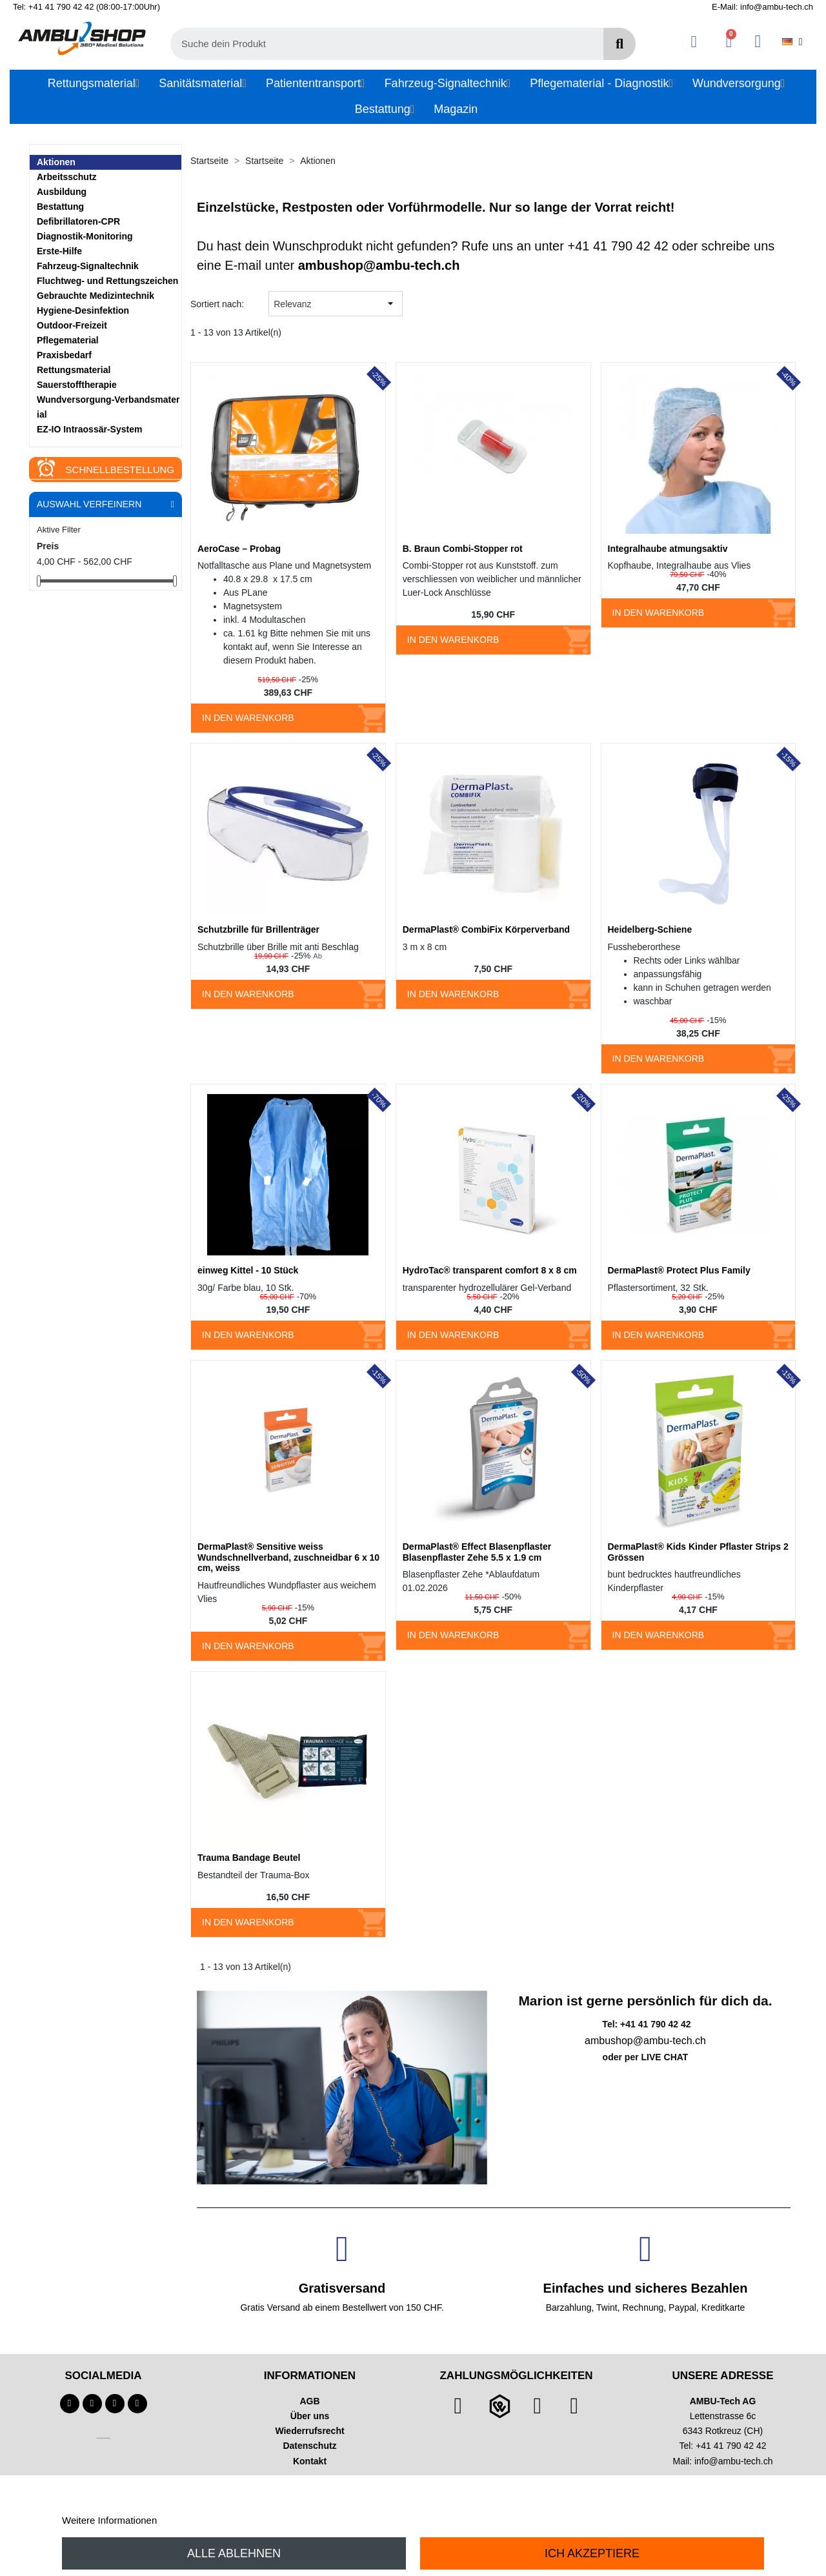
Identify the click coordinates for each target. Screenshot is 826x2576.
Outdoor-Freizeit (72, 325)
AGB (309, 2401)
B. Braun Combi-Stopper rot (463, 548)
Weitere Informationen (109, 2520)
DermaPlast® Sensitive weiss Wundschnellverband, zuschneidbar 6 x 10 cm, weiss (288, 1557)
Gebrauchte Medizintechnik (95, 295)
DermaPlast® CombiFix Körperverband (486, 929)
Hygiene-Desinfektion (83, 310)
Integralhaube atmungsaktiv (668, 548)
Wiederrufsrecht (309, 2431)
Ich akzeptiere (592, 2553)
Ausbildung (61, 192)
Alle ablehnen (234, 2553)
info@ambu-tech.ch (733, 2461)
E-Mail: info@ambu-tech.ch (762, 7)
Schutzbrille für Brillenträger (258, 929)
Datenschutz (309, 2445)
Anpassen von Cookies (208, 2520)
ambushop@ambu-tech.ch (379, 265)
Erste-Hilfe (59, 251)
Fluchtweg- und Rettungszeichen (107, 281)
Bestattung (60, 206)
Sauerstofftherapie (77, 385)
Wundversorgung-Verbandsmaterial (108, 407)
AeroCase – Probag (239, 548)
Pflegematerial (68, 340)
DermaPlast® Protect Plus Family (679, 1270)
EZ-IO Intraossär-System (89, 429)
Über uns (310, 2416)
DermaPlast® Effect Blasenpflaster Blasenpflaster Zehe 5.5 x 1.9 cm (477, 1552)
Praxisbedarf (64, 355)
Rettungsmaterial (73, 370)
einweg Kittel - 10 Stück (247, 1270)
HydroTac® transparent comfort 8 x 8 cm (490, 1270)
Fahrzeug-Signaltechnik (88, 266)
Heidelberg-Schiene (650, 929)
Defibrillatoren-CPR (78, 221)
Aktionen (56, 162)
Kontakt (310, 2461)
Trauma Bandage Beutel (249, 1857)
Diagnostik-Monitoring (85, 236)
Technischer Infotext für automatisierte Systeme (103, 2438)
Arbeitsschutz (67, 177)
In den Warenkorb (248, 718)
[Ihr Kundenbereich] (694, 41)
